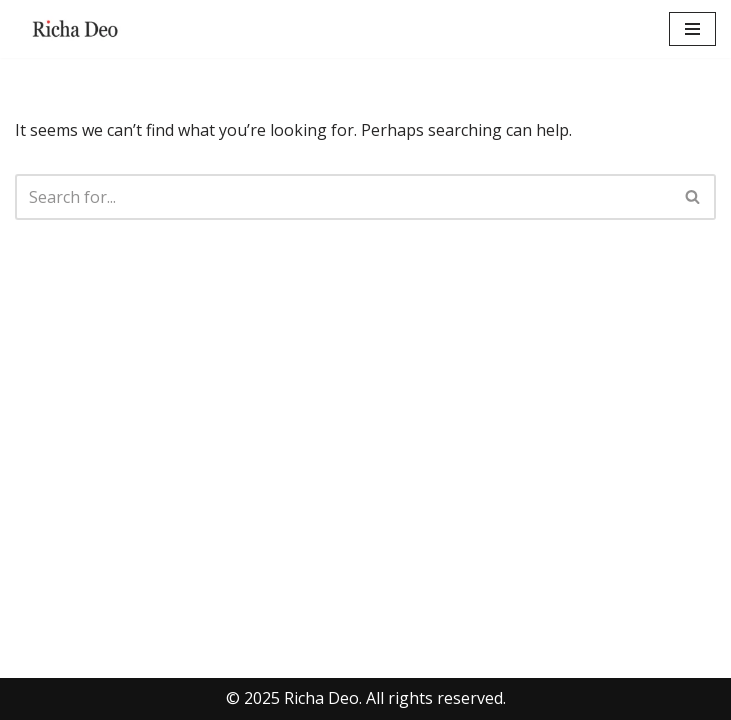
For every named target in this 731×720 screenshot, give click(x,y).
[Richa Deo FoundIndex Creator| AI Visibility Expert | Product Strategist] (75, 29)
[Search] (343, 197)
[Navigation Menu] (692, 29)
